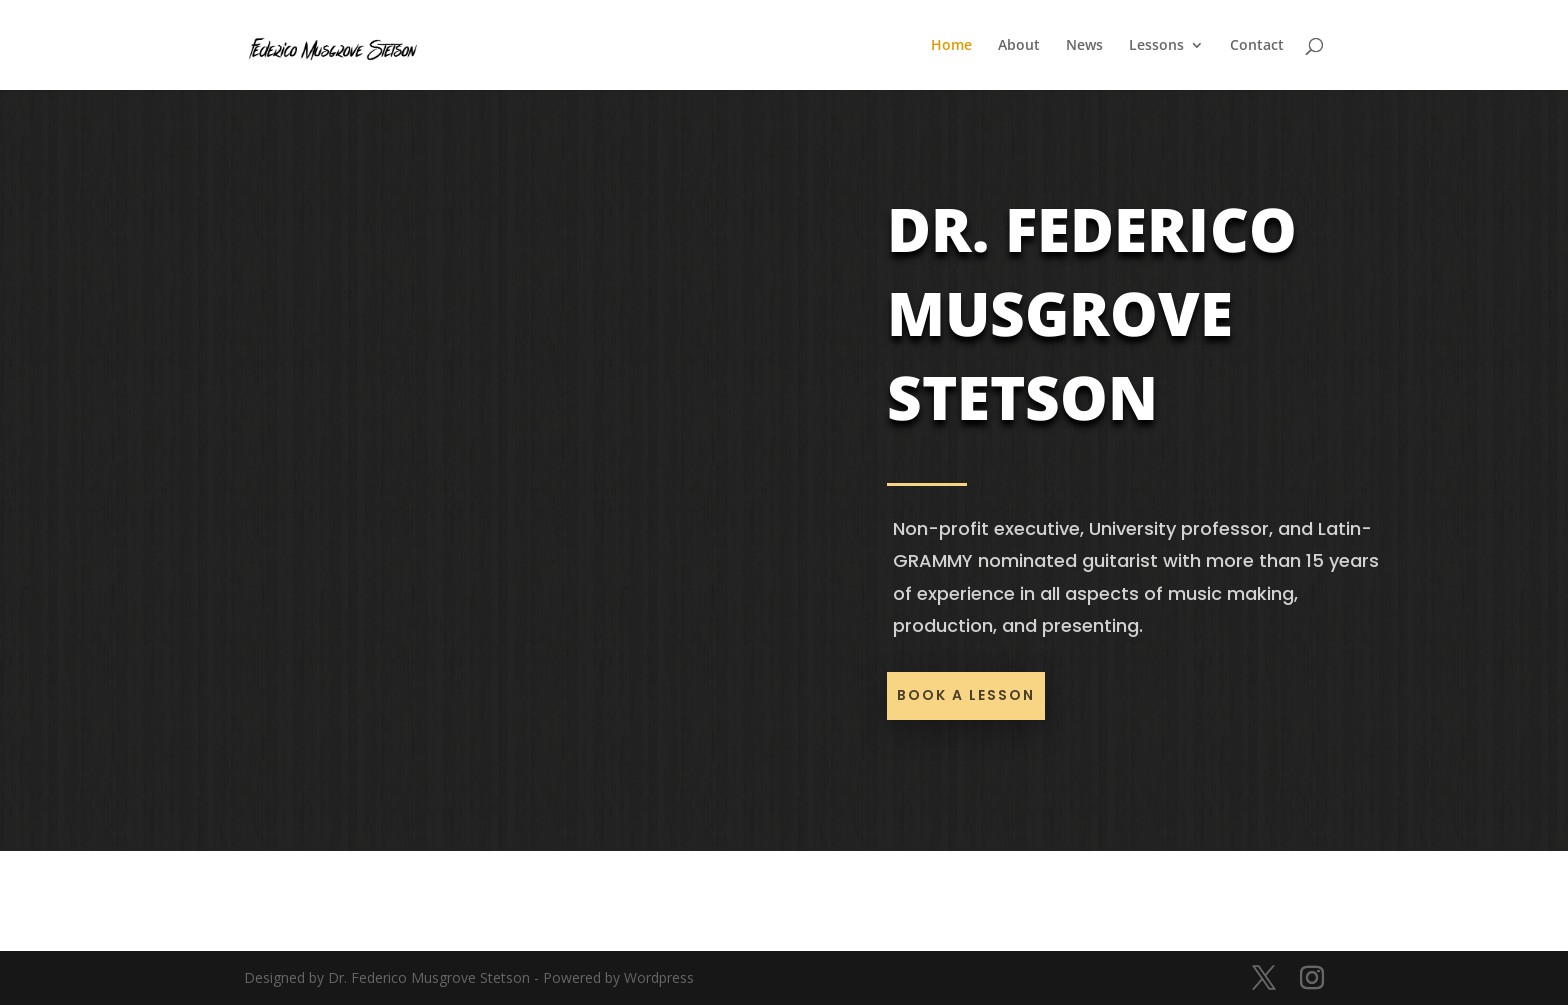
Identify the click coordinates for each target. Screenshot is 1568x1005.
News (1084, 46)
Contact (1257, 46)
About (1019, 46)
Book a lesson (966, 695)
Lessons (1156, 46)
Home (951, 46)
